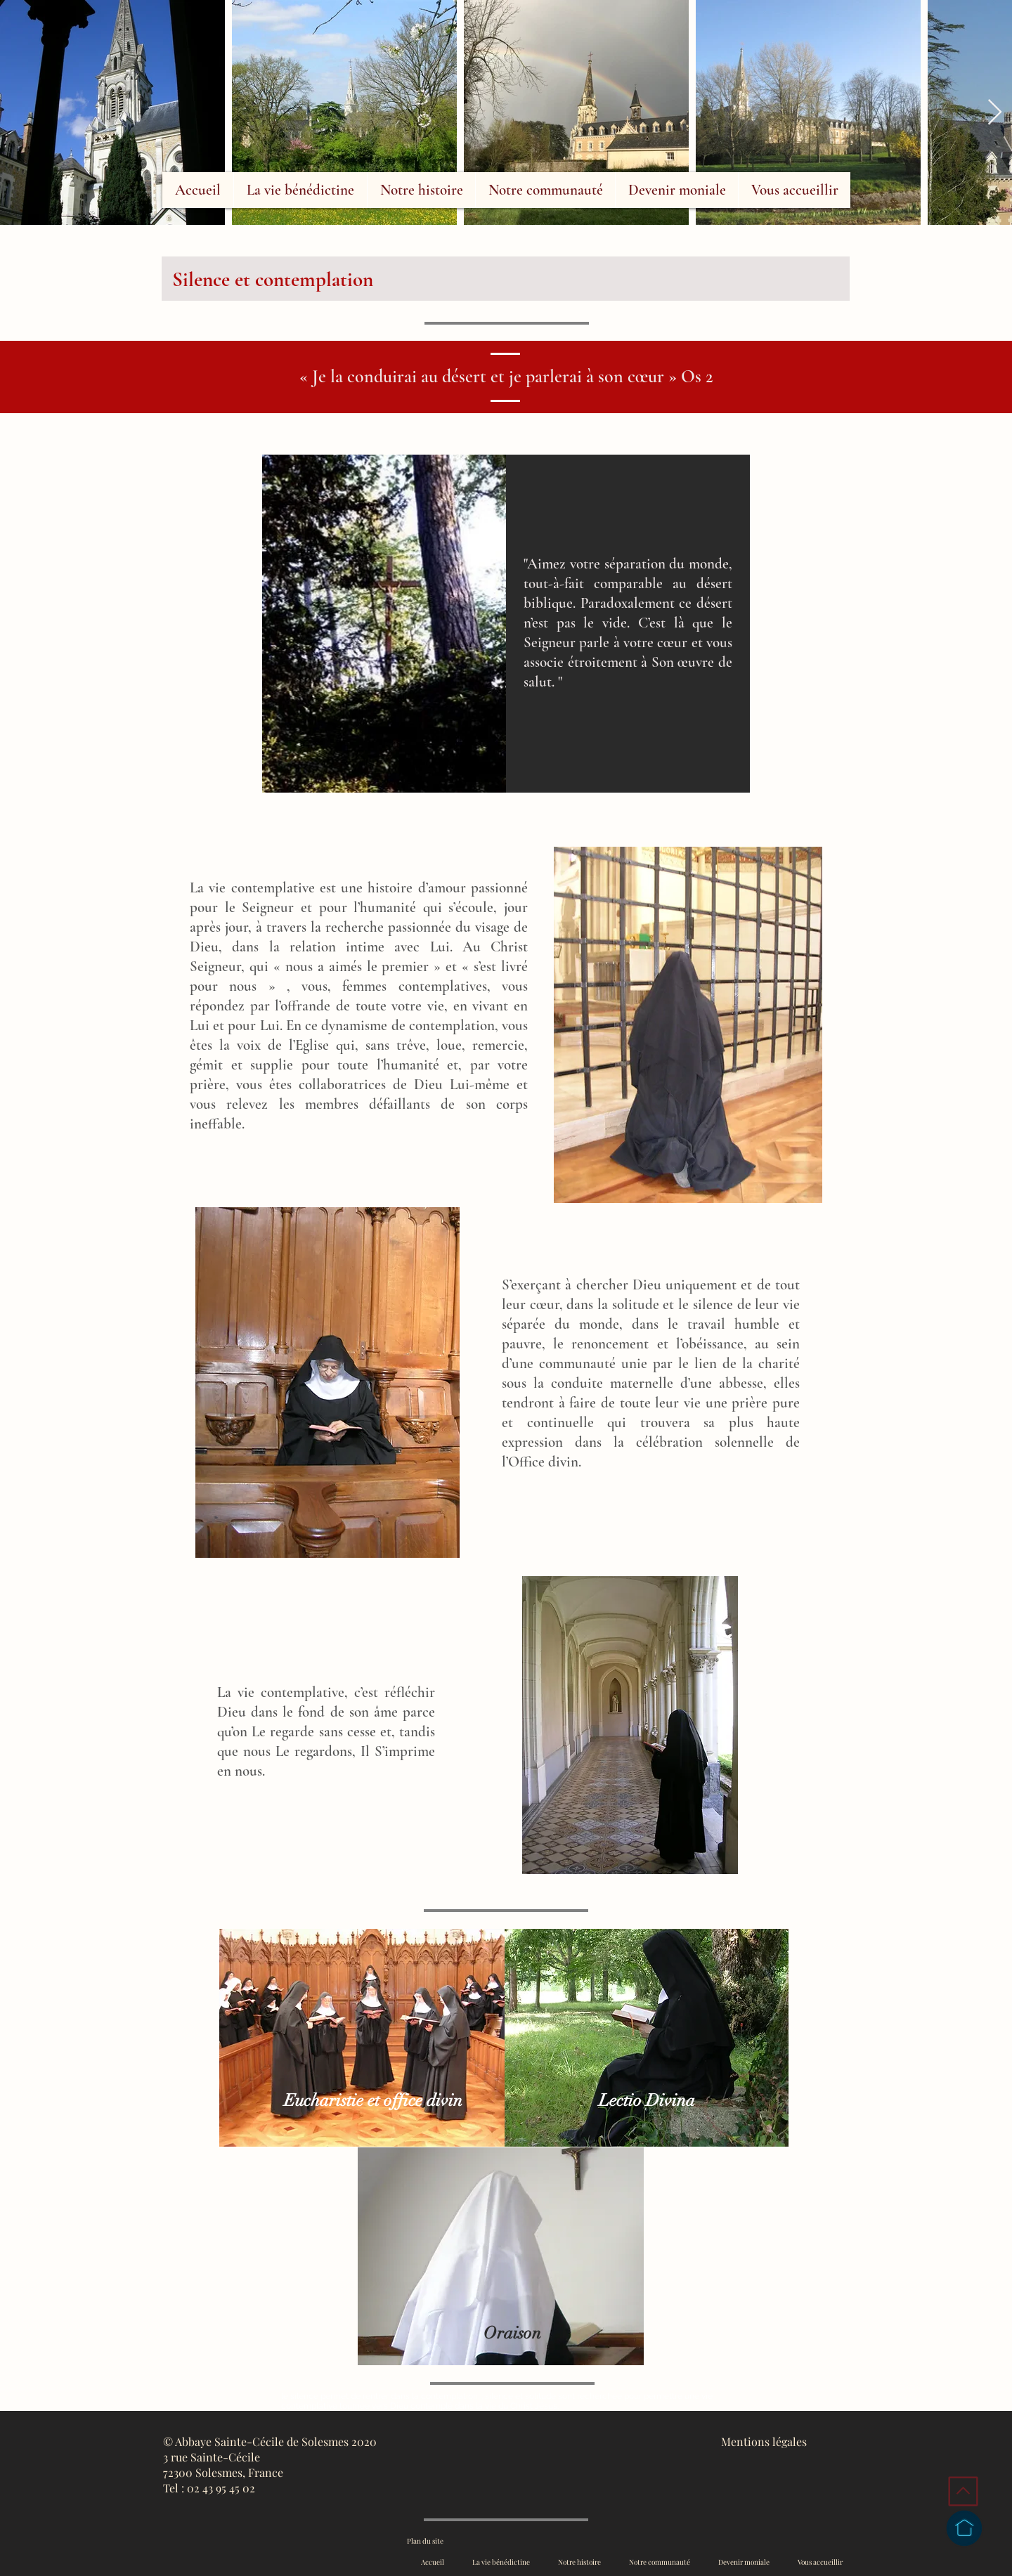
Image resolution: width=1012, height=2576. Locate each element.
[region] (634, 709)
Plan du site (425, 2541)
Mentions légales (764, 2441)
